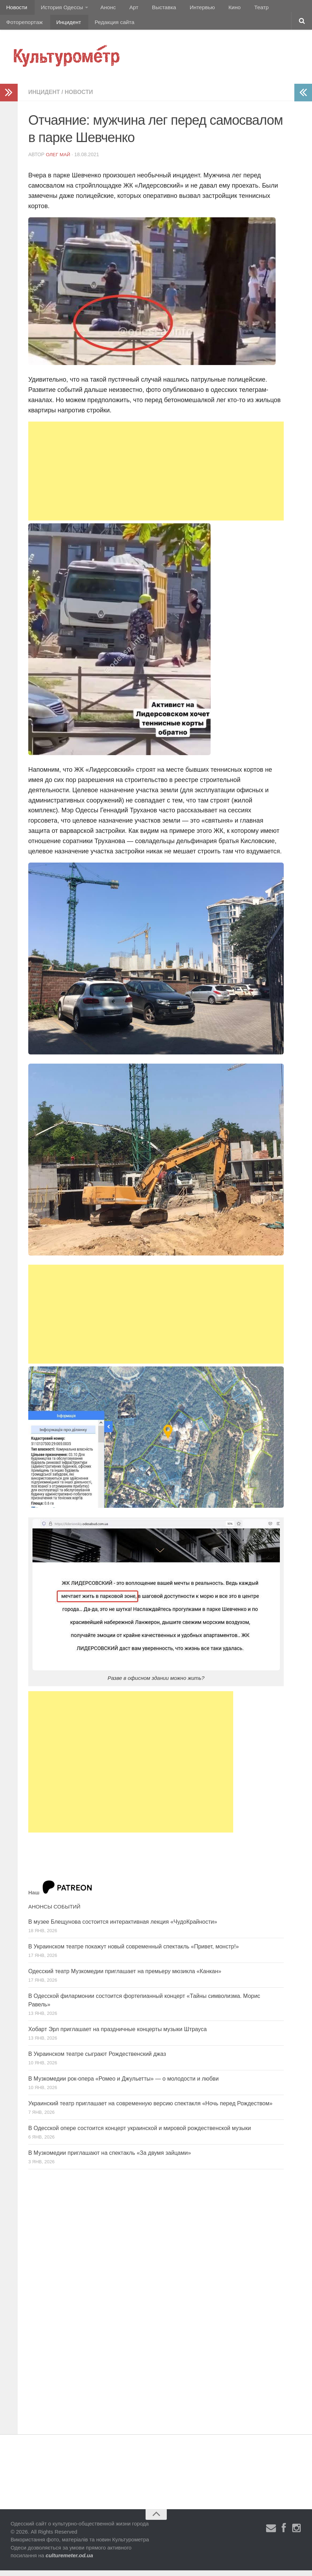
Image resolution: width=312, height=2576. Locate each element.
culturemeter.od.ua (69, 2561)
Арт (126, 9)
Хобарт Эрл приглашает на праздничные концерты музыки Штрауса (117, 2035)
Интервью (189, 9)
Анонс (103, 9)
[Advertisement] (156, 477)
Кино (218, 9)
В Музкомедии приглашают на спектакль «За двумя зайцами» (109, 2159)
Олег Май (58, 160)
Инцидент (18, 26)
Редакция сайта (61, 26)
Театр (241, 9)
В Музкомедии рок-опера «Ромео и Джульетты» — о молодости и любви (123, 2084)
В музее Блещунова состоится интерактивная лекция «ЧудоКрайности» (122, 1927)
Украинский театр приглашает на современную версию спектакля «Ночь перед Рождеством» (150, 2109)
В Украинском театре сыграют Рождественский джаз (97, 2060)
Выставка (153, 9)
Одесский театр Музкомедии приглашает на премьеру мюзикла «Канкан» (124, 1977)
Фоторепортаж (278, 9)
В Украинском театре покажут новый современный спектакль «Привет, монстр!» (133, 1952)
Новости (16, 9)
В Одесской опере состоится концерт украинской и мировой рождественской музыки (139, 2134)
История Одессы (59, 9)
